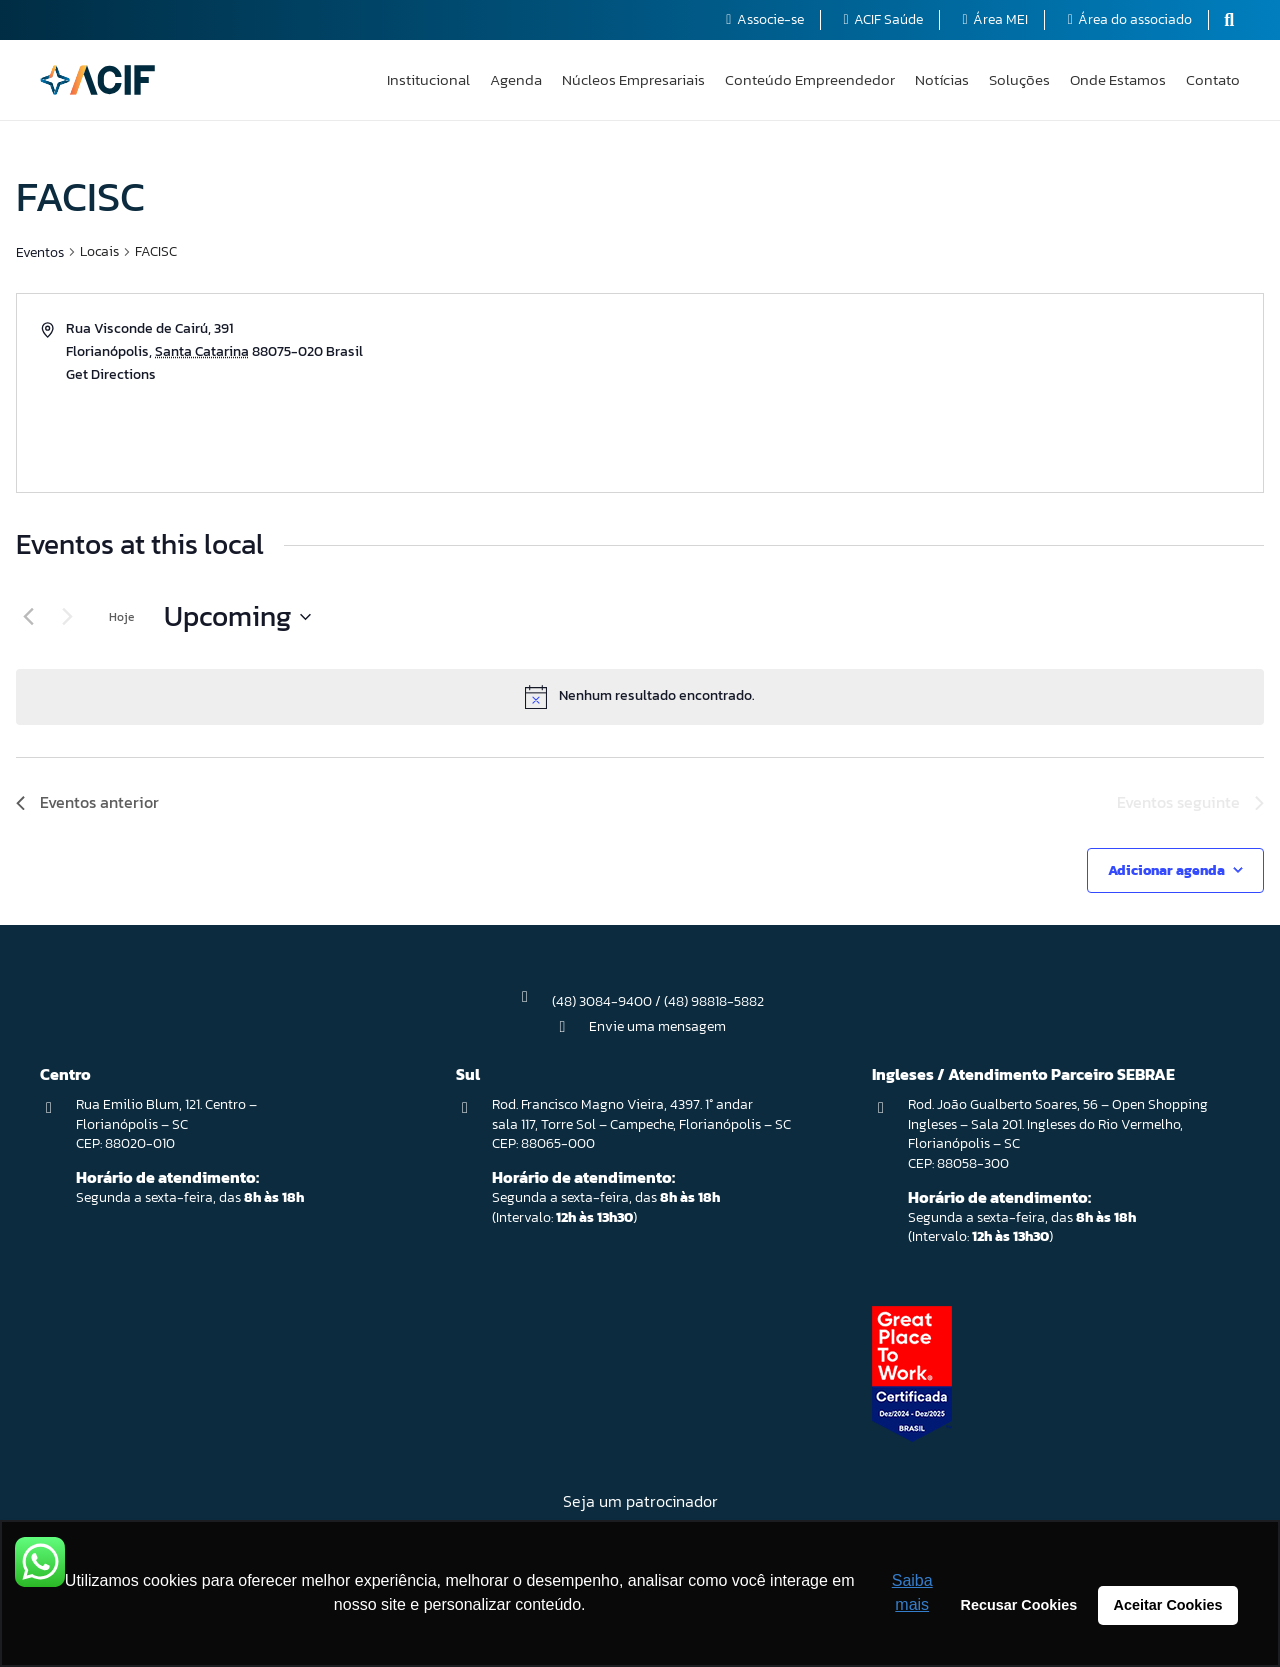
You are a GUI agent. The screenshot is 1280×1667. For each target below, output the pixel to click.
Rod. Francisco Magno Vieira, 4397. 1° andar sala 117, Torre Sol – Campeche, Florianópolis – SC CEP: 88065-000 (641, 1124)
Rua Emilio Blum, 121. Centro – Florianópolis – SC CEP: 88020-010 (166, 1124)
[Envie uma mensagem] (572, 1027)
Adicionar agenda (1166, 870)
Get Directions (111, 374)
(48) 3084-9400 (602, 1001)
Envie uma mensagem (657, 1026)
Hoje (121, 617)
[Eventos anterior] (28, 617)
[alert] (640, 697)
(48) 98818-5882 (714, 1001)
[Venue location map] (950, 393)
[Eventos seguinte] (67, 617)
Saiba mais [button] (912, 1592)
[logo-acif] (97, 80)
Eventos (40, 252)
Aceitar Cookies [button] (1168, 1605)
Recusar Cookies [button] (1019, 1605)
